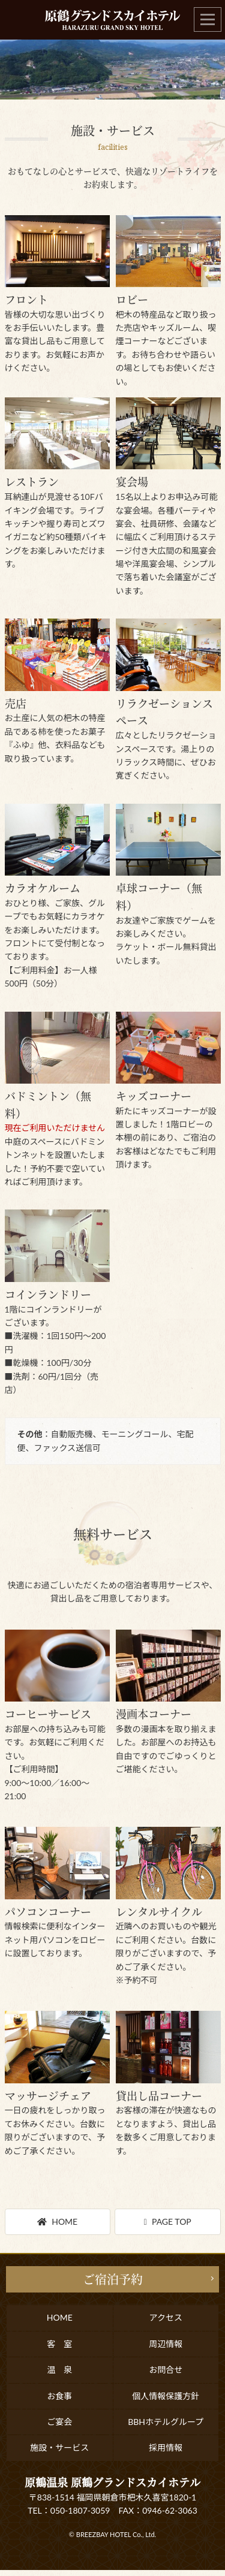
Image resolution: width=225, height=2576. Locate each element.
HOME (57, 2221)
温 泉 (59, 2369)
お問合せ (165, 2369)
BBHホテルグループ (165, 2422)
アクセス (165, 2317)
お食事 (59, 2396)
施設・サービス (59, 2447)
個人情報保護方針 (165, 2396)
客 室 (59, 2344)
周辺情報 (165, 2344)
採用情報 (165, 2447)
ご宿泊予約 (113, 2279)
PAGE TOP (167, 2221)
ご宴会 (59, 2422)
